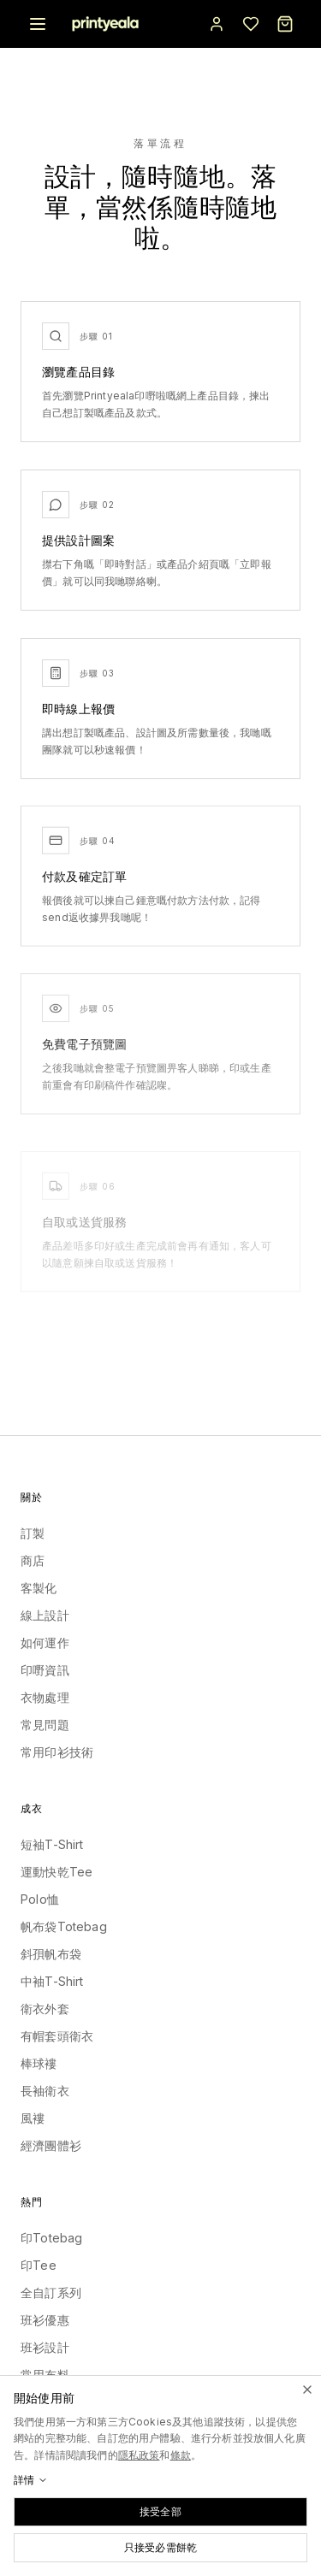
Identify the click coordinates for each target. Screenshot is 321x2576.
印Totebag (51, 2237)
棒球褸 (39, 2063)
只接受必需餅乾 (160, 2547)
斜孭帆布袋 (51, 1954)
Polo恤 (40, 1899)
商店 (33, 1560)
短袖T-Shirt (52, 1844)
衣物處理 (45, 1697)
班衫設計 (45, 2347)
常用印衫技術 (57, 1752)
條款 (180, 2455)
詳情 (31, 2479)
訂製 (33, 1533)
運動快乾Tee (56, 1871)
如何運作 (45, 1642)
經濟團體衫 (51, 2145)
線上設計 (45, 1615)
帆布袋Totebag (64, 1926)
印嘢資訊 (45, 1670)
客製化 (39, 1587)
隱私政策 (139, 2455)
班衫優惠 (45, 2320)
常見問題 (45, 1724)
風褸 (33, 2118)
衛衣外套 (45, 2008)
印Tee (38, 2265)
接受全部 (160, 2511)
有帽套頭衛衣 (57, 2036)
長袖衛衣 (45, 2090)
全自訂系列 (51, 2292)
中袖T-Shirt (52, 1981)
